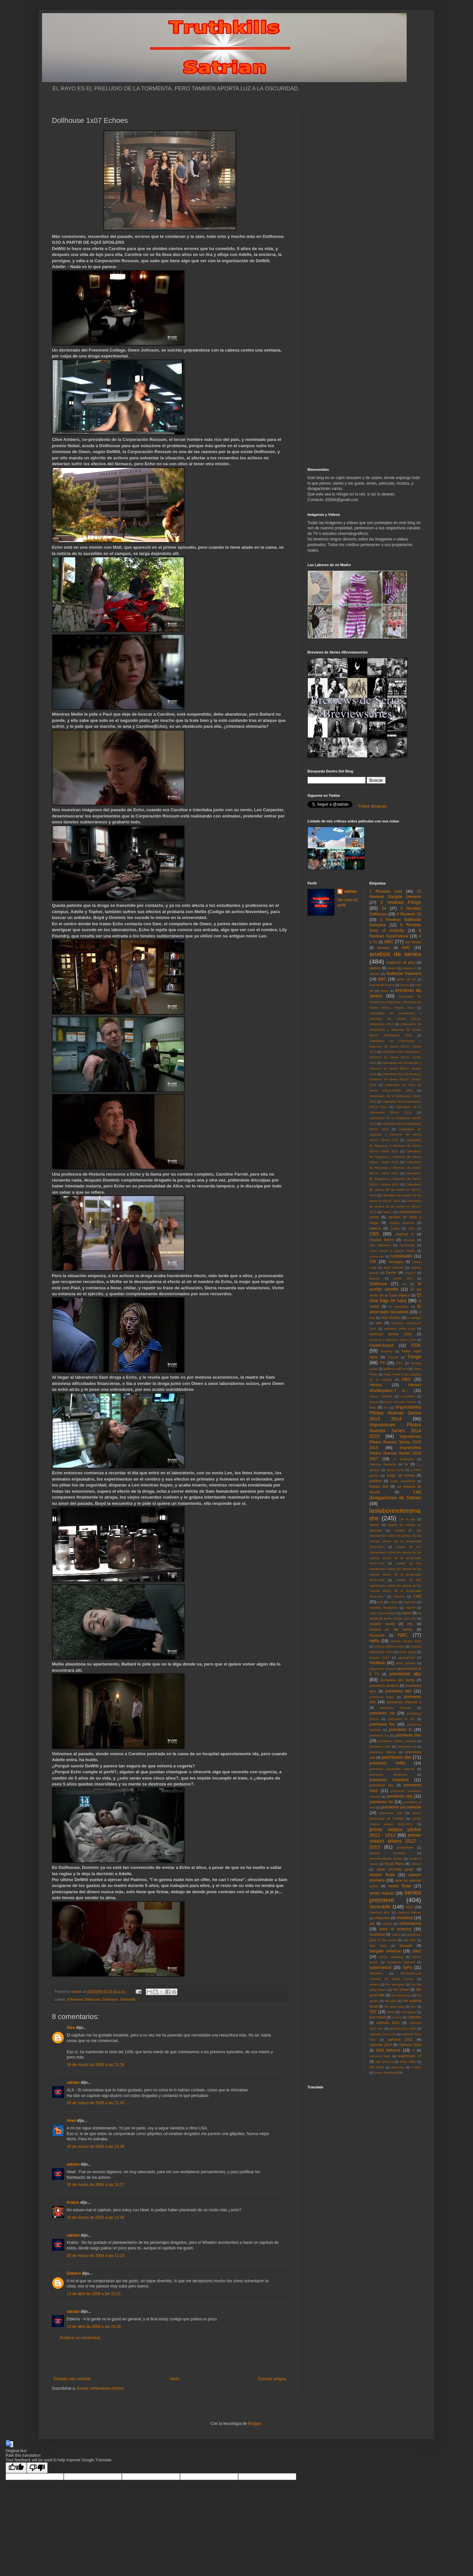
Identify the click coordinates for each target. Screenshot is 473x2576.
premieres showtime (389, 1780)
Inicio (174, 2379)
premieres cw (382, 1713)
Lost (417, 1596)
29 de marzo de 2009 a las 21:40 (95, 2103)
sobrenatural (410, 1923)
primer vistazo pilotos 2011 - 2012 (395, 1832)
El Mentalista (399, 1306)
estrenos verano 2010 (391, 1334)
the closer (401, 1989)
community (407, 1245)
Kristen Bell (379, 1486)
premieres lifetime (383, 1752)
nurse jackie (407, 1652)
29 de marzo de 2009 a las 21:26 (95, 2064)
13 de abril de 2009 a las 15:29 (94, 2326)
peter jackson (406, 1663)
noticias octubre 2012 (405, 1641)
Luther (393, 1602)
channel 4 (404, 1234)
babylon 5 (409, 968)
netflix (375, 1641)
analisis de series (395, 954)
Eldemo (74, 2273)
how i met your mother (400, 1402)
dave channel (393, 1267)
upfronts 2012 (400, 2039)
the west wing (394, 2006)
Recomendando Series (386, 1858)
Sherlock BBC (380, 1912)
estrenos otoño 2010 (399, 1328)
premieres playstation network (392, 1769)
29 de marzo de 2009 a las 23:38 (95, 2146)
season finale (382, 1875)
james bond (395, 1470)
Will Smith (377, 2067)
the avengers (395, 1984)
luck (380, 1602)
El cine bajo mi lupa (395, 1297)
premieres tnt (381, 1802)
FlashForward (382, 1345)
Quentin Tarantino (387, 1853)
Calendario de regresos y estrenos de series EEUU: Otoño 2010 (395, 1134)
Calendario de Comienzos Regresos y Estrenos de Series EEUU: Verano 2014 (395, 1002)
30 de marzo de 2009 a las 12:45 (95, 2217)
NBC (403, 1635)
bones (404, 985)
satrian (73, 2082)
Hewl (71, 2120)
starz (417, 1951)
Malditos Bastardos (384, 1607)
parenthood (406, 1657)
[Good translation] (16, 2467)
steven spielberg (391, 1957)
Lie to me (407, 1519)
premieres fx (400, 1729)
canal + (387, 1212)
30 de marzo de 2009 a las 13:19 (95, 2255)
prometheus (405, 1847)
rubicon (416, 1864)
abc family (413, 942)
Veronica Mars (380, 2056)
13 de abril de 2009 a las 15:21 (94, 2293)
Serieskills (128, 1999)
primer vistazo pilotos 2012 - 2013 (395, 1841)
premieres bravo (382, 1697)
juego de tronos (400, 1475)
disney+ (375, 1278)
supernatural (381, 1967)
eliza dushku (390, 1318)
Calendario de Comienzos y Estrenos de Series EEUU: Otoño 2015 (395, 1057)
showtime (404, 1918)
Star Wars (378, 1945)
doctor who (403, 1278)
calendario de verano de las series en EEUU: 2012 (395, 1206)
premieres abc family (397, 1680)
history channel (381, 1396)
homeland (408, 1396)
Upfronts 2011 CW (383, 2034)
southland (377, 1934)
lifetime (374, 1525)
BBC (382, 979)
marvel (410, 1607)
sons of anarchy (395, 1929)
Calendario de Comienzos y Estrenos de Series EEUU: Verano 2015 (395, 1068)
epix (378, 1323)
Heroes (376, 1385)
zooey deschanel (386, 2072)
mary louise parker (383, 1613)
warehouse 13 (409, 2056)
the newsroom (401, 1995)
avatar (392, 968)
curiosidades (401, 1256)
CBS (374, 1233)
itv (406, 1464)
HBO (406, 1379)
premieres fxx (379, 1735)
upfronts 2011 (388, 2023)
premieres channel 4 (404, 1702)
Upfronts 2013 (381, 2045)
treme (391, 2012)
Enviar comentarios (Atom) (100, 2388)
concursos (377, 1256)
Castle (394, 1228)
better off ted (406, 979)
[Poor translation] (37, 2467)
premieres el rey (401, 1719)
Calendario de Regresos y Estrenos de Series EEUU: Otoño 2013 (395, 1167)
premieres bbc (398, 1691)
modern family (382, 1624)
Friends (393, 1357)
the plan (390, 2001)
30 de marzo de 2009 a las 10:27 (95, 2184)
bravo (384, 991)
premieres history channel (397, 1741)
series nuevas (382, 1893)
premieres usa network (401, 1807)
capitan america (401, 1223)
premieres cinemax (395, 1708)
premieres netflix (388, 1763)
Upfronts (414, 2017)
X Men (416, 2067)
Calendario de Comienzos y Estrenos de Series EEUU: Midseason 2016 (395, 1029)
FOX (416, 1345)
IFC (386, 1407)
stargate (405, 1945)
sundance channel (401, 1962)
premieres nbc (396, 1757)
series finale (399, 1886)
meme (406, 1613)
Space (396, 1934)
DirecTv (410, 1273)
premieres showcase (389, 1774)
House (374, 1402)
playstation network (383, 1668)
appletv (375, 968)
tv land (397, 2017)
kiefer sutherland (403, 1481)
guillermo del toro (395, 1368)
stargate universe (385, 1951)
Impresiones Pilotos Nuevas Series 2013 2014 (395, 1412)
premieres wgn (391, 1813)
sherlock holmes (409, 1912)
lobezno (399, 1596)
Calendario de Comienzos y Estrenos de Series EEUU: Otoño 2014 (395, 1046)
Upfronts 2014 (410, 2045)
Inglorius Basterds (383, 1464)
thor (413, 2006)
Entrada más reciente (72, 2379)
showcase (382, 1918)
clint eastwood (380, 1245)
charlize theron (382, 1240)
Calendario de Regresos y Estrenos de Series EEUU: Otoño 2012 (395, 1156)
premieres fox (382, 1724)
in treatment (403, 1459)
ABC (389, 941)
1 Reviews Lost (386, 891)
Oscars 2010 (379, 1657)
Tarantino (376, 1973)
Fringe (414, 1356)
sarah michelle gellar (395, 1869)
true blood (378, 2017)
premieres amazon (384, 1686)
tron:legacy (408, 2012)
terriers (374, 1984)
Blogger (254, 2423)
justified (376, 1481)
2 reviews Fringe (400, 902)
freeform (387, 1351)
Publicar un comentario (80, 2337)
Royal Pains (394, 1864)
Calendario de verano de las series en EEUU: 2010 (395, 1190)
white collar (408, 2061)
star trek (409, 1940)
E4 (404, 1284)
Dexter (391, 1273)
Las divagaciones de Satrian (395, 1494)
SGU (409, 1907)
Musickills (377, 1635)
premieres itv (406, 1746)
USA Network (388, 2050)
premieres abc (405, 1673)
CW (373, 1261)
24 (384, 908)
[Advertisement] (170, 2358)
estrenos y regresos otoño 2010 (393, 1340)
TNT (373, 2012)
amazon (383, 948)
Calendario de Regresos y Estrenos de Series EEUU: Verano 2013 (395, 1178)
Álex (71, 2027)
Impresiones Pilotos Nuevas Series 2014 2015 (395, 1430)
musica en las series (391, 1629)
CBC (411, 1228)
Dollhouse (110, 1999)
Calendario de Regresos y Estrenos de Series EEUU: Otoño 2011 (395, 1145)
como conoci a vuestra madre (393, 1251)
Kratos (73, 2202)
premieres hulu (380, 1746)
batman (375, 974)
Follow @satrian (372, 806)
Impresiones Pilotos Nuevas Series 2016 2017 (395, 1453)
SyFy (407, 1967)
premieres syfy (400, 1796)
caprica (375, 1228)
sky (372, 1923)
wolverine (397, 2067)
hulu (373, 1407)
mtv (410, 1624)
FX (382, 1363)
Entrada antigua (272, 2379)
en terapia (414, 1318)
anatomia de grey (401, 962)
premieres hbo (408, 1735)
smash (387, 1923)
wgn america (384, 2061)
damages (396, 1262)
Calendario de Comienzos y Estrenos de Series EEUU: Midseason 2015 (395, 1018)
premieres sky (382, 1785)
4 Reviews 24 (409, 914)
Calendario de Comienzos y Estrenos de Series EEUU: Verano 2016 (395, 1079)
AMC (406, 947)
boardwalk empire (382, 985)
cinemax (409, 1240)
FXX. (399, 1363)
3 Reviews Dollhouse (83, 1999)
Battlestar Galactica (403, 973)
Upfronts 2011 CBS (403, 2028)
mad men (410, 1602)
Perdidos (377, 1663)
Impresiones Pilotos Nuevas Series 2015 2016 (395, 1442)
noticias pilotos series (389, 1646)
